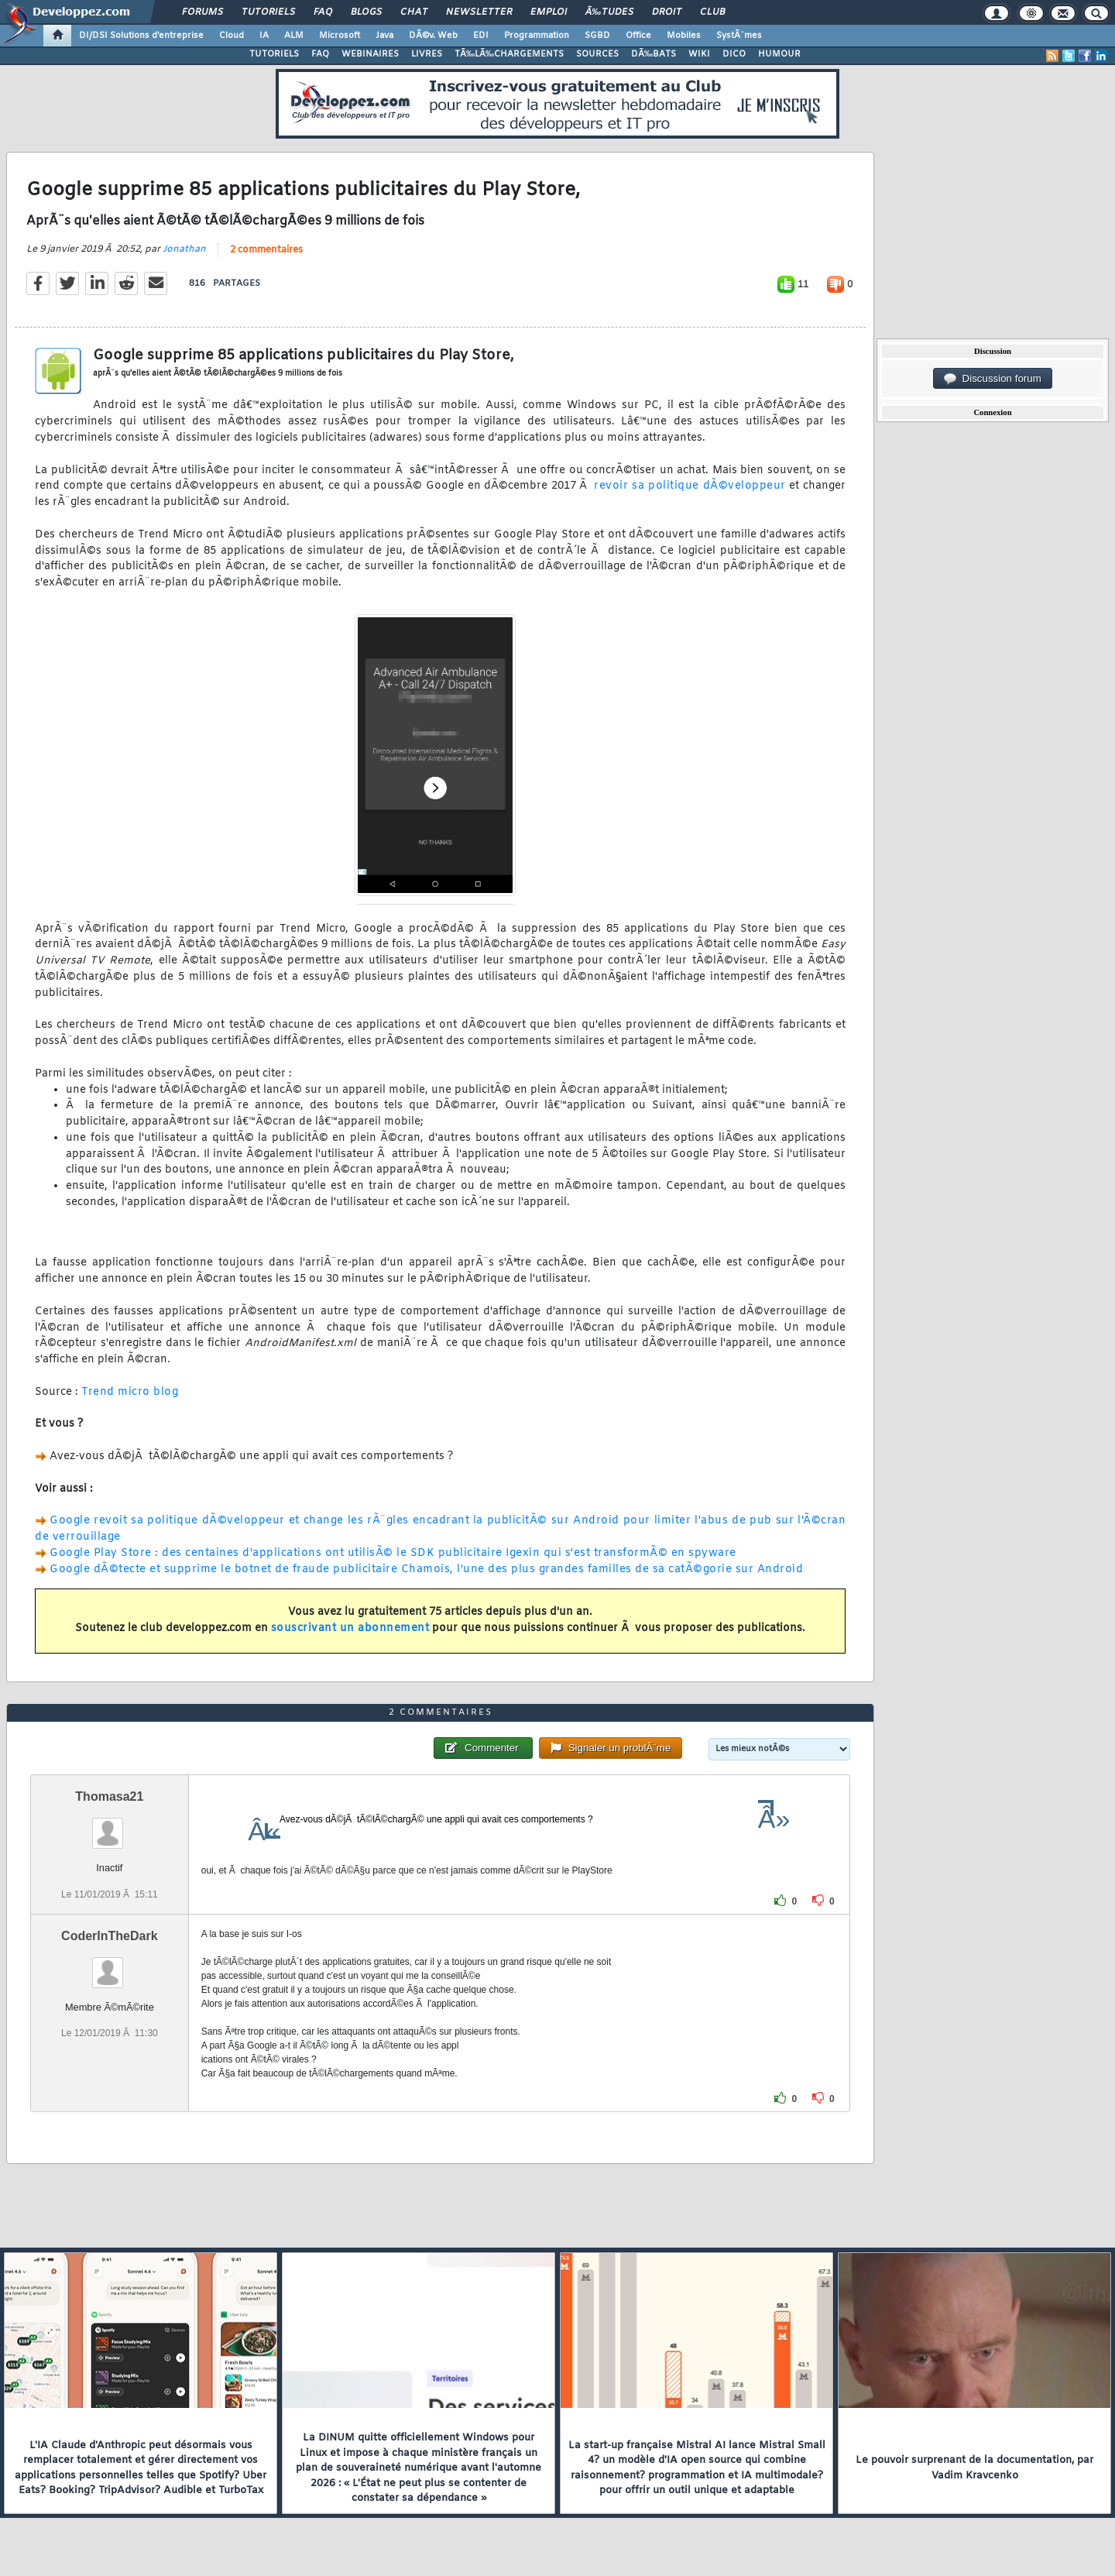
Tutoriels (268, 12)
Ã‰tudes (609, 12)
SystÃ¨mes (739, 35)
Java (384, 35)
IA (264, 35)
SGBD (597, 35)
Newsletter (478, 12)
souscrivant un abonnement (350, 1628)
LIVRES (426, 54)
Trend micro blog (129, 1392)
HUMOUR (779, 54)
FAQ (323, 12)
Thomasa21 (109, 1796)
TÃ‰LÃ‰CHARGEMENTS (509, 54)
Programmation (536, 35)
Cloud (231, 35)
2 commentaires (266, 250)
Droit (666, 12)
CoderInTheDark (109, 1935)
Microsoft (339, 35)
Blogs (366, 12)
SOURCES (597, 54)
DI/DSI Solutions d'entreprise (141, 35)
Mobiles (684, 35)
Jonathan (184, 249)
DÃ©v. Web (433, 35)
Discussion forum (992, 379)
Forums (202, 12)
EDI (481, 35)
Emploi (548, 12)
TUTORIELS (274, 54)
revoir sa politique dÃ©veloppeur (690, 486)
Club (712, 12)
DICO (734, 54)
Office (638, 35)
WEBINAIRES (370, 54)
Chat (414, 12)
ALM (294, 35)
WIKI (699, 54)
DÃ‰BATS (653, 54)
